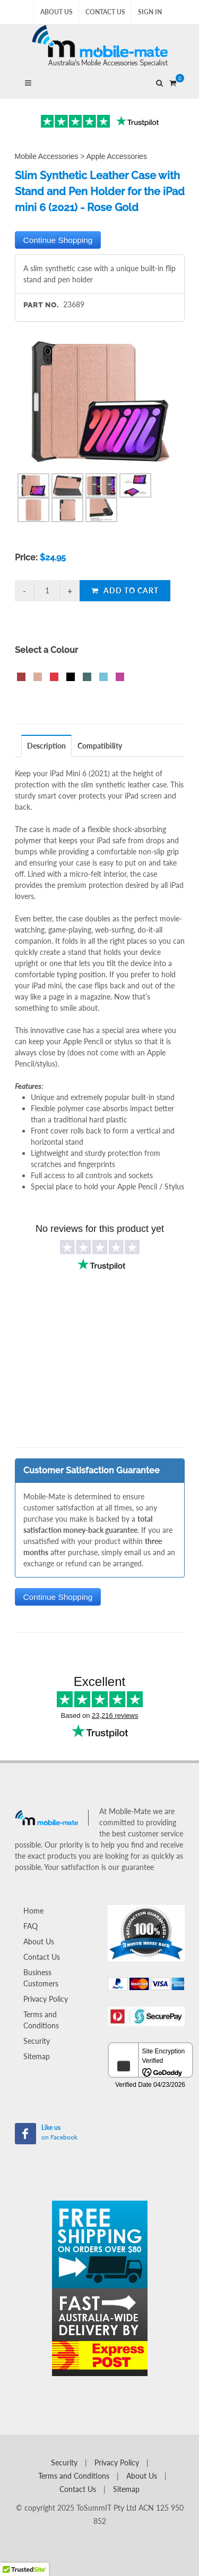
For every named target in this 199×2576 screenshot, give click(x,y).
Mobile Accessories (47, 156)
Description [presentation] (46, 745)
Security (36, 2040)
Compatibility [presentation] (99, 745)
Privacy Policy (45, 1998)
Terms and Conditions (41, 2020)
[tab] (46, 746)
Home (33, 1910)
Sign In (150, 12)
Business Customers (40, 1978)
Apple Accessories (116, 156)
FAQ (30, 1926)
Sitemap (36, 2056)
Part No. (41, 305)
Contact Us (105, 12)
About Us (56, 12)
